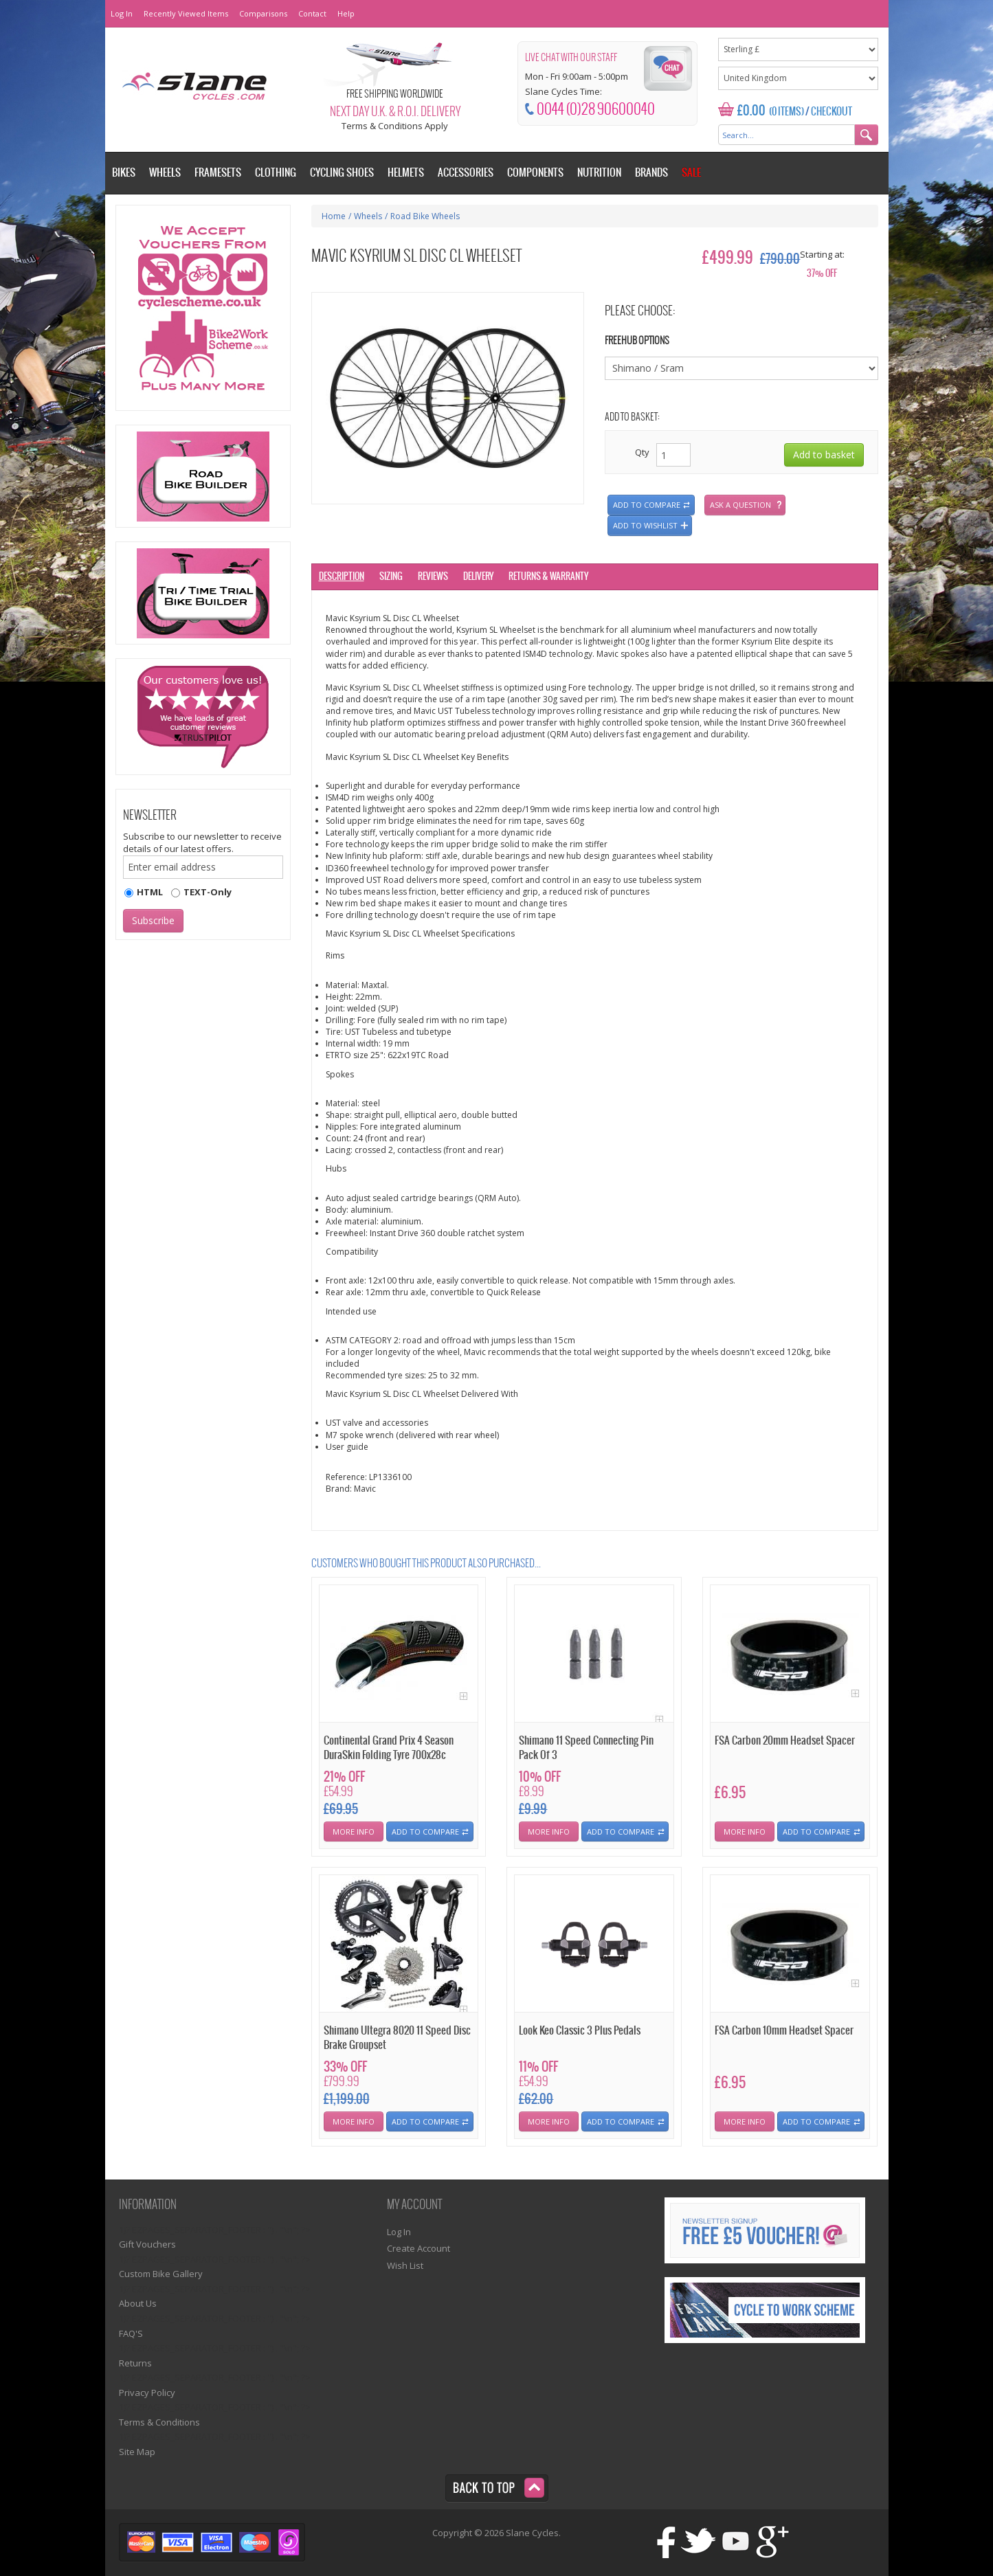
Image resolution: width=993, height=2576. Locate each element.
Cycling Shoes (342, 173)
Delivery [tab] (478, 577)
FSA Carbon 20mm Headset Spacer (785, 1741)
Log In (122, 13)
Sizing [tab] (391, 577)
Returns (135, 2363)
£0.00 (751, 111)
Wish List (405, 2265)
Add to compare (646, 505)
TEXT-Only (207, 892)
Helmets (406, 173)
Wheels (368, 216)
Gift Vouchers (147, 2244)
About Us (138, 2303)
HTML (150, 892)
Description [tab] (341, 577)
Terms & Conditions (159, 2422)
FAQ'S (131, 2333)
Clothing (275, 173)
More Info (354, 1831)
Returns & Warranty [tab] (548, 577)
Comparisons (263, 13)
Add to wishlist (645, 525)
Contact (312, 13)
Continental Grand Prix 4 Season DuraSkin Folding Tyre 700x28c (389, 1748)
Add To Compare (425, 1831)
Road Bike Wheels (425, 216)
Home (334, 216)
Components (535, 173)
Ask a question (740, 505)
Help (346, 13)
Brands (651, 173)
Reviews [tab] (433, 577)
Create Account (418, 2248)
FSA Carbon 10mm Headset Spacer (784, 2031)
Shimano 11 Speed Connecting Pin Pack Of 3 (586, 1748)
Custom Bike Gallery (161, 2273)
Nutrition (599, 173)
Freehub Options (637, 341)
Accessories (465, 173)
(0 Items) (786, 112)
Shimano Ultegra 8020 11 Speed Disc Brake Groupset (397, 2038)
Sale (691, 173)
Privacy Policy (147, 2392)
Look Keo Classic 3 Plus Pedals (579, 2031)
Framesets (217, 173)
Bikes (123, 173)
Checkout (831, 112)
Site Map (137, 2451)
